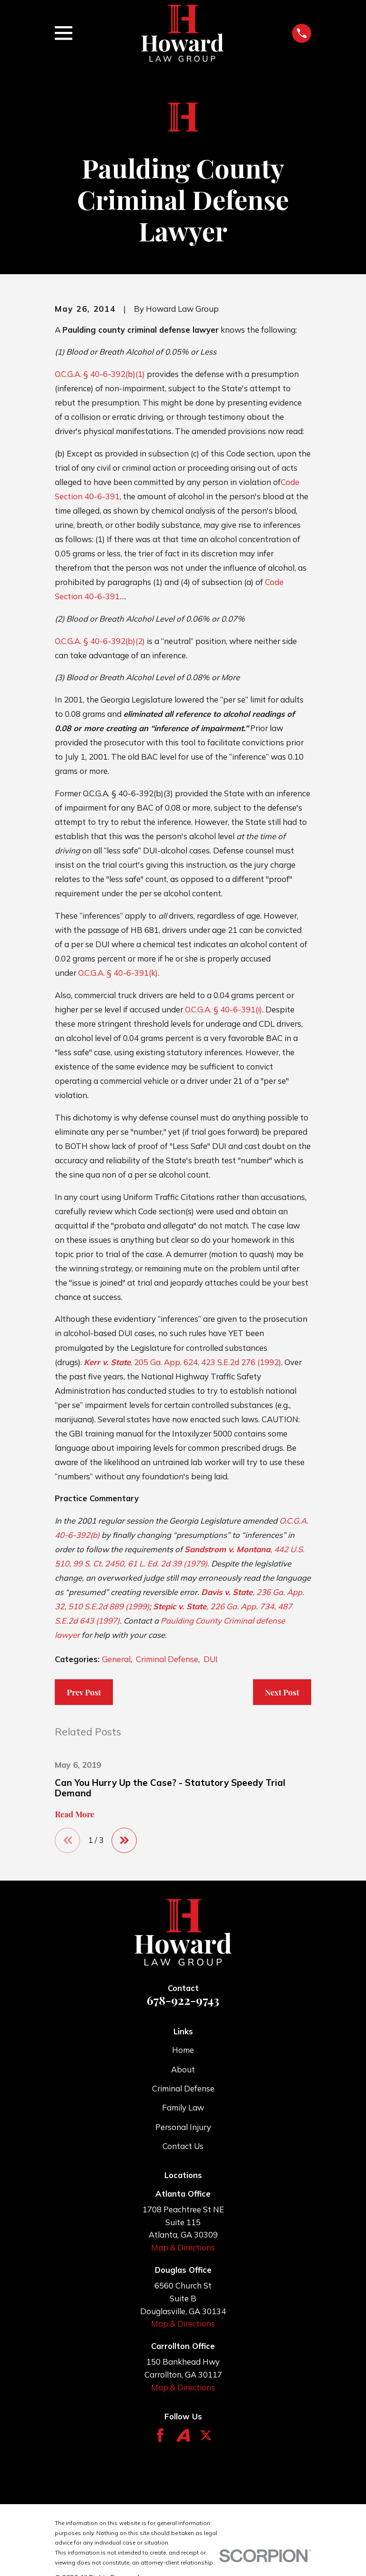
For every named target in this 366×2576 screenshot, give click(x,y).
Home (183, 2050)
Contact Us (183, 2146)
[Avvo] (183, 2435)
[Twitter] (206, 2435)
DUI (210, 1659)
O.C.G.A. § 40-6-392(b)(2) (100, 641)
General (116, 1659)
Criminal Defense (167, 1659)
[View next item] (125, 1840)
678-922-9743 (183, 2000)
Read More (74, 1814)
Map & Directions (183, 2248)
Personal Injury (183, 2127)
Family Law (183, 2108)
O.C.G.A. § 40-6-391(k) (118, 973)
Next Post (282, 1692)
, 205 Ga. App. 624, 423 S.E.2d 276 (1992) (182, 1362)
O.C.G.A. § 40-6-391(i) (223, 1009)
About (183, 2069)
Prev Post (84, 1692)
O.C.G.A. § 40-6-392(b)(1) (100, 374)
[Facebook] (160, 2435)
